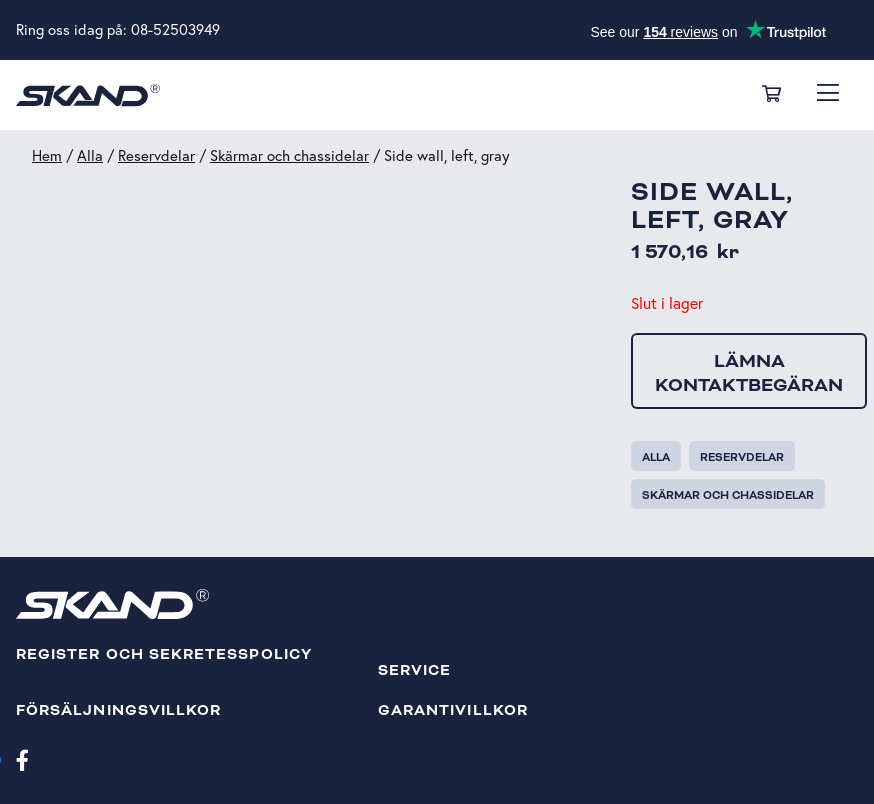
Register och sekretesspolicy (164, 654)
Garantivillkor (453, 710)
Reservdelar (156, 155)
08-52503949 (175, 29)
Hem (47, 155)
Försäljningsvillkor (118, 710)
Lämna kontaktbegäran (749, 373)
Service (414, 670)
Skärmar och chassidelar (289, 155)
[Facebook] (22, 759)
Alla (90, 155)
